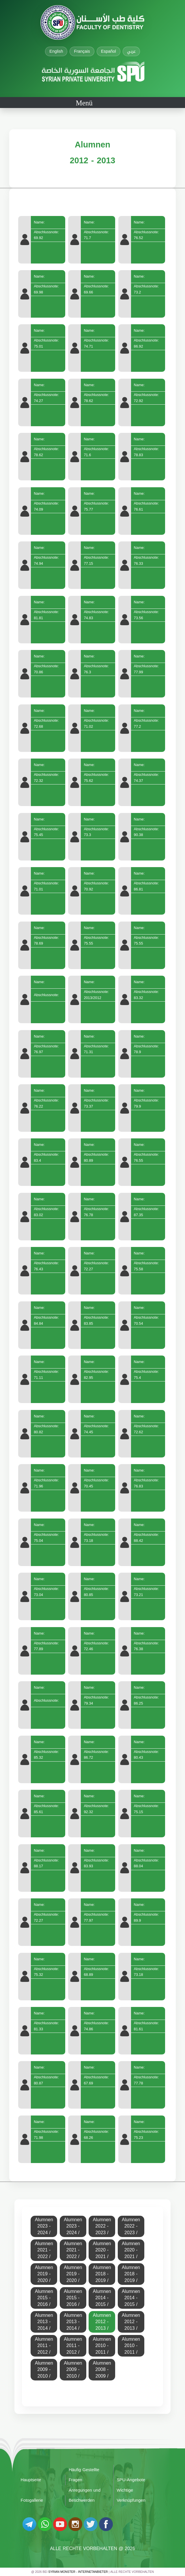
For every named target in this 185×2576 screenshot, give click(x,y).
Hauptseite (31, 2480)
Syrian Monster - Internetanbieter (78, 2572)
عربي (131, 51)
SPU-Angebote (131, 2480)
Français (82, 51)
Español (108, 51)
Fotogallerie (32, 2500)
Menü (84, 103)
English (56, 51)
